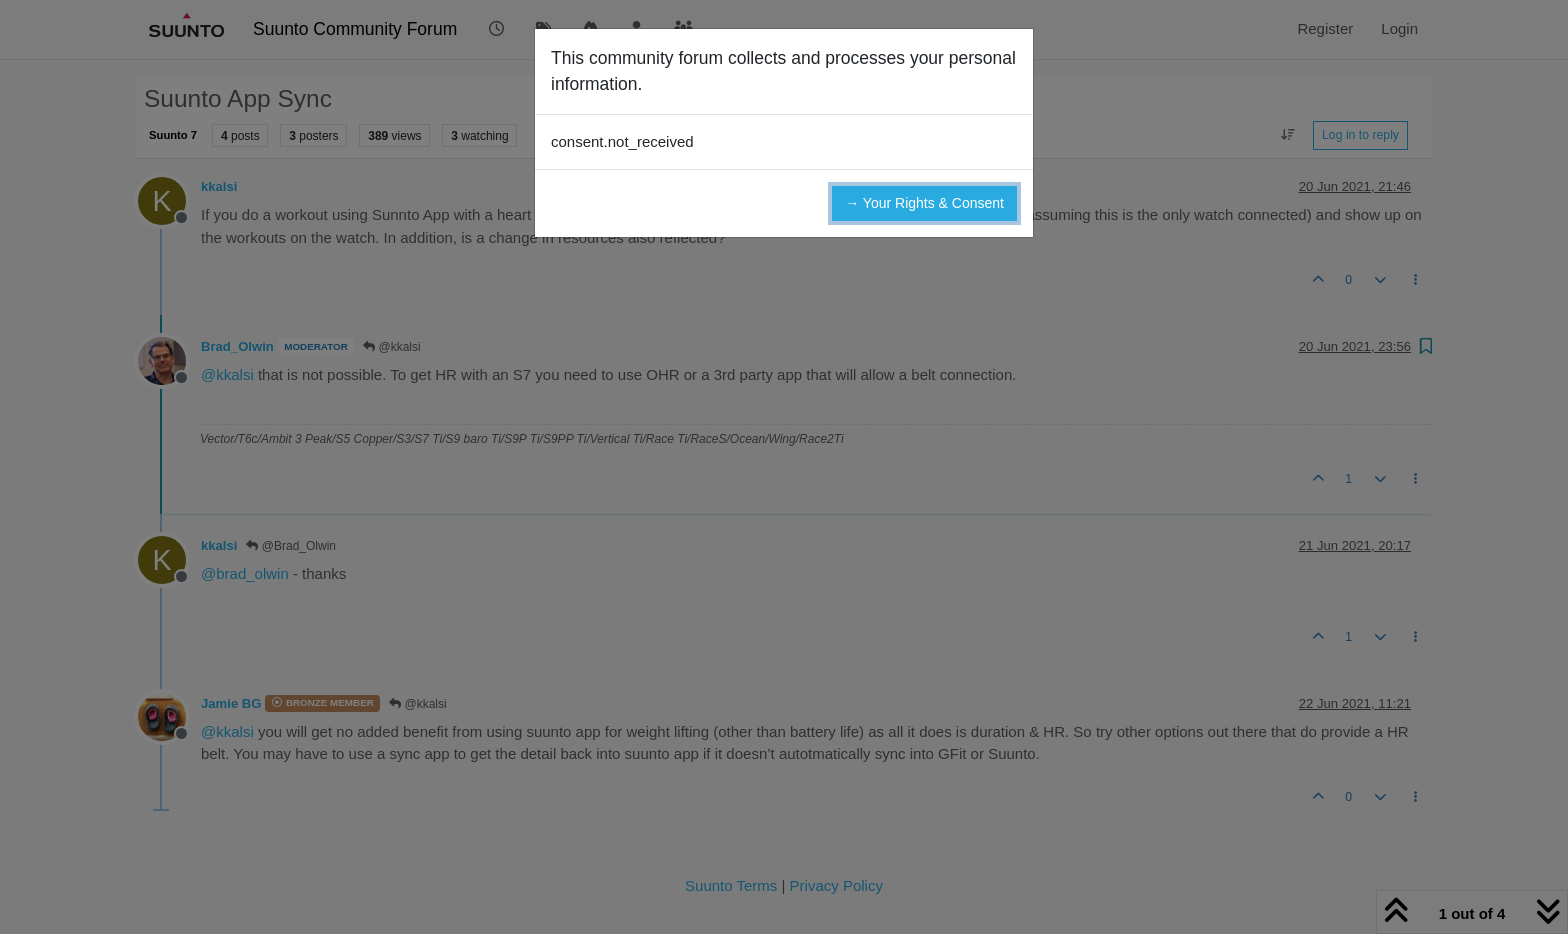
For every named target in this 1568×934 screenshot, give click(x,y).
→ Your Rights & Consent (924, 203)
